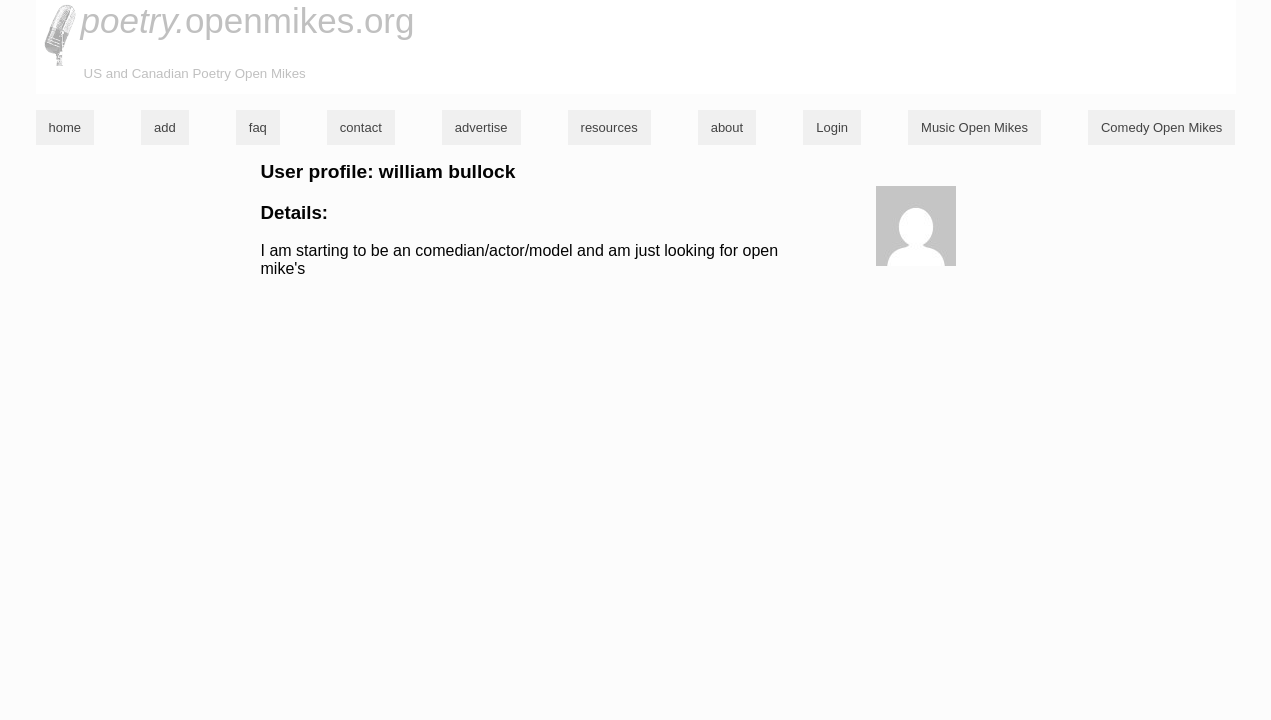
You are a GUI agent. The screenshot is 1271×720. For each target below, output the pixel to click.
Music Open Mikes (974, 127)
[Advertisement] (636, 434)
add (165, 127)
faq (258, 127)
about (727, 127)
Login (832, 127)
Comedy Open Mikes (1161, 127)
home (65, 127)
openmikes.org (248, 20)
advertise (481, 127)
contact (361, 127)
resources (609, 127)
